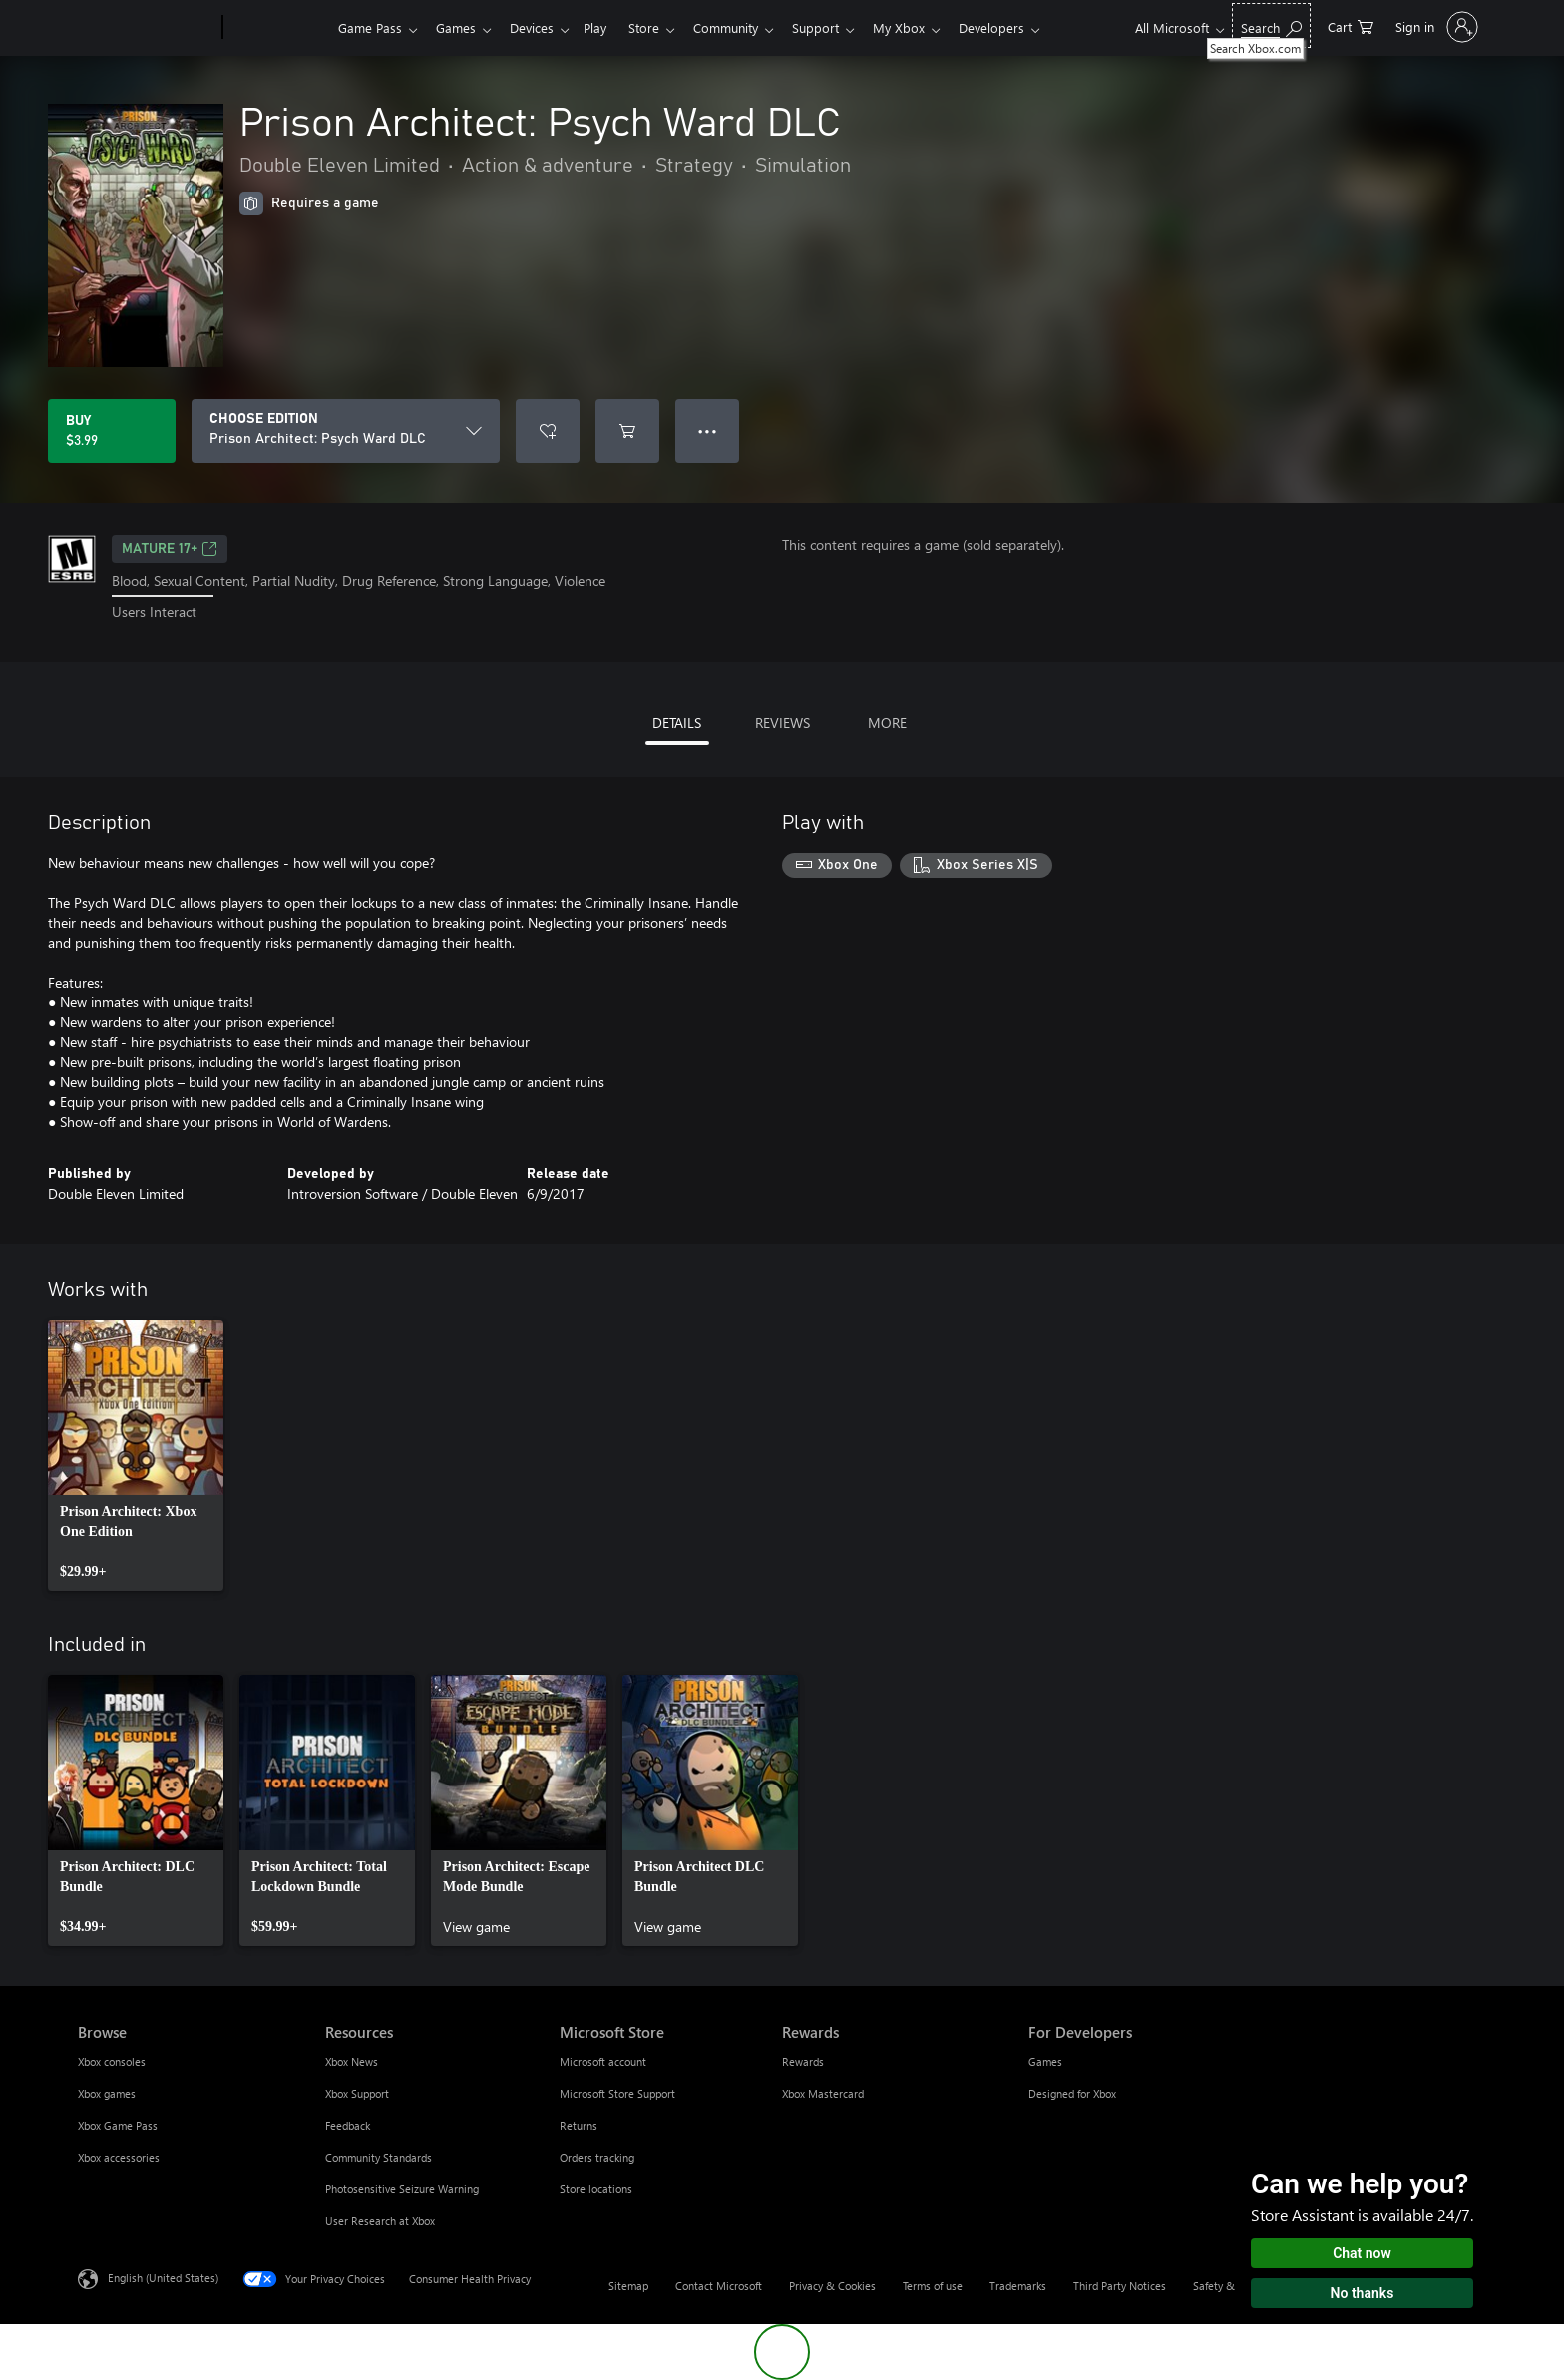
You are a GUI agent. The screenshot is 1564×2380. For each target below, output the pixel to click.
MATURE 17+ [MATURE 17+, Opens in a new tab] (169, 549)
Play (606, 27)
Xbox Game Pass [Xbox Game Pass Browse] (118, 2125)
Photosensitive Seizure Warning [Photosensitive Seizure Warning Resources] (402, 2188)
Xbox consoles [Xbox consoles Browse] (112, 2061)
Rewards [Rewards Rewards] (803, 2061)
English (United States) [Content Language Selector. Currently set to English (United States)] (163, 2276)
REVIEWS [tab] (782, 722)
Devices (540, 27)
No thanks (1362, 2293)
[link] (135, 1455)
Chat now (1362, 2253)
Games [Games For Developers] (1045, 2061)
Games (460, 27)
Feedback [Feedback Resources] (347, 2125)
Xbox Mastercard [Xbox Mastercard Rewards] (823, 2093)
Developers (1023, 27)
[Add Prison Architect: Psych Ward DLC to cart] (627, 431)
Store (659, 27)
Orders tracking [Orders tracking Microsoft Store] (597, 2157)
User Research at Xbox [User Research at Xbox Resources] (380, 2220)
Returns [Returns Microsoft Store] (578, 2125)
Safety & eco (1224, 2285)
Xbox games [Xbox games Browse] (107, 2093)
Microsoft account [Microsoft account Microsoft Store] (603, 2061)
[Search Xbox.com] (1271, 25)
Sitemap (628, 2285)
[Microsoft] (146, 28)
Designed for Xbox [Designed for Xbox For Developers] (1072, 2093)
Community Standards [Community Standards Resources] (378, 2157)
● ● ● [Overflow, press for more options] (707, 430)
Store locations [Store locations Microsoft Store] (596, 2188)
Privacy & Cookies (832, 2285)
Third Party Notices (1119, 2285)
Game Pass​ (370, 27)
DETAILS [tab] (676, 722)
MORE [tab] (887, 722)
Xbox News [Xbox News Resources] (351, 2061)
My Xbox (927, 27)
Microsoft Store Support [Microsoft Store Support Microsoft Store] (617, 2093)
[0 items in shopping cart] (1350, 25)
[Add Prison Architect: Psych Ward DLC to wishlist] (548, 431)
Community (745, 27)
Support (839, 27)
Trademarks (1017, 2285)
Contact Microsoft (718, 2285)
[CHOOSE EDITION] (346, 431)
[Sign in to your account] (1434, 27)
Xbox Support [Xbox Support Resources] (357, 2093)
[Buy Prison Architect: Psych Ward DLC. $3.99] (112, 431)
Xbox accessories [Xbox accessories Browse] (119, 2157)
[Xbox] (277, 28)
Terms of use (933, 2285)
